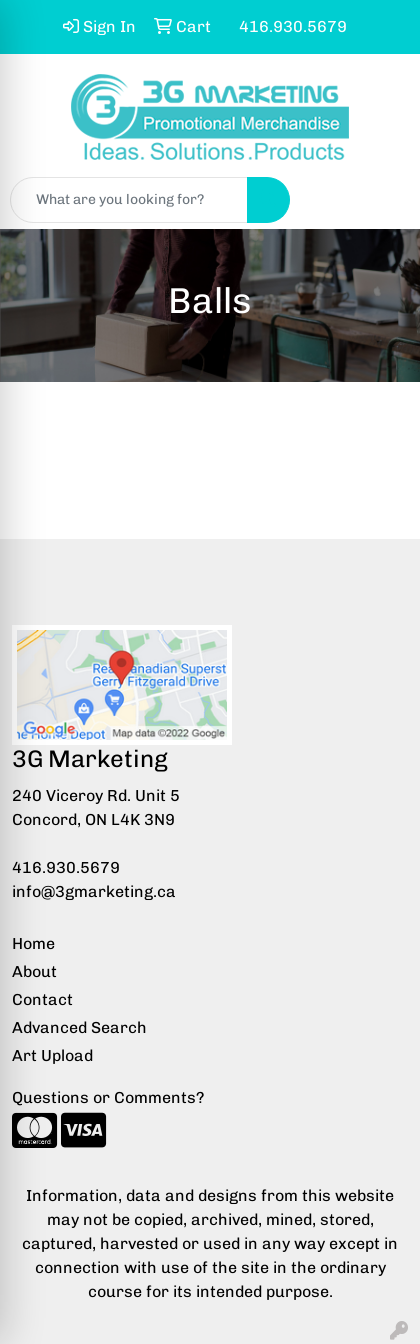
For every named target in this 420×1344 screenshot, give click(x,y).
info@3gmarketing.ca (94, 891)
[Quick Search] (129, 200)
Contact (42, 999)
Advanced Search (79, 1027)
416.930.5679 (66, 867)
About (34, 971)
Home (33, 943)
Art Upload (52, 1055)
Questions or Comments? (108, 1097)
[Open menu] (380, 200)
